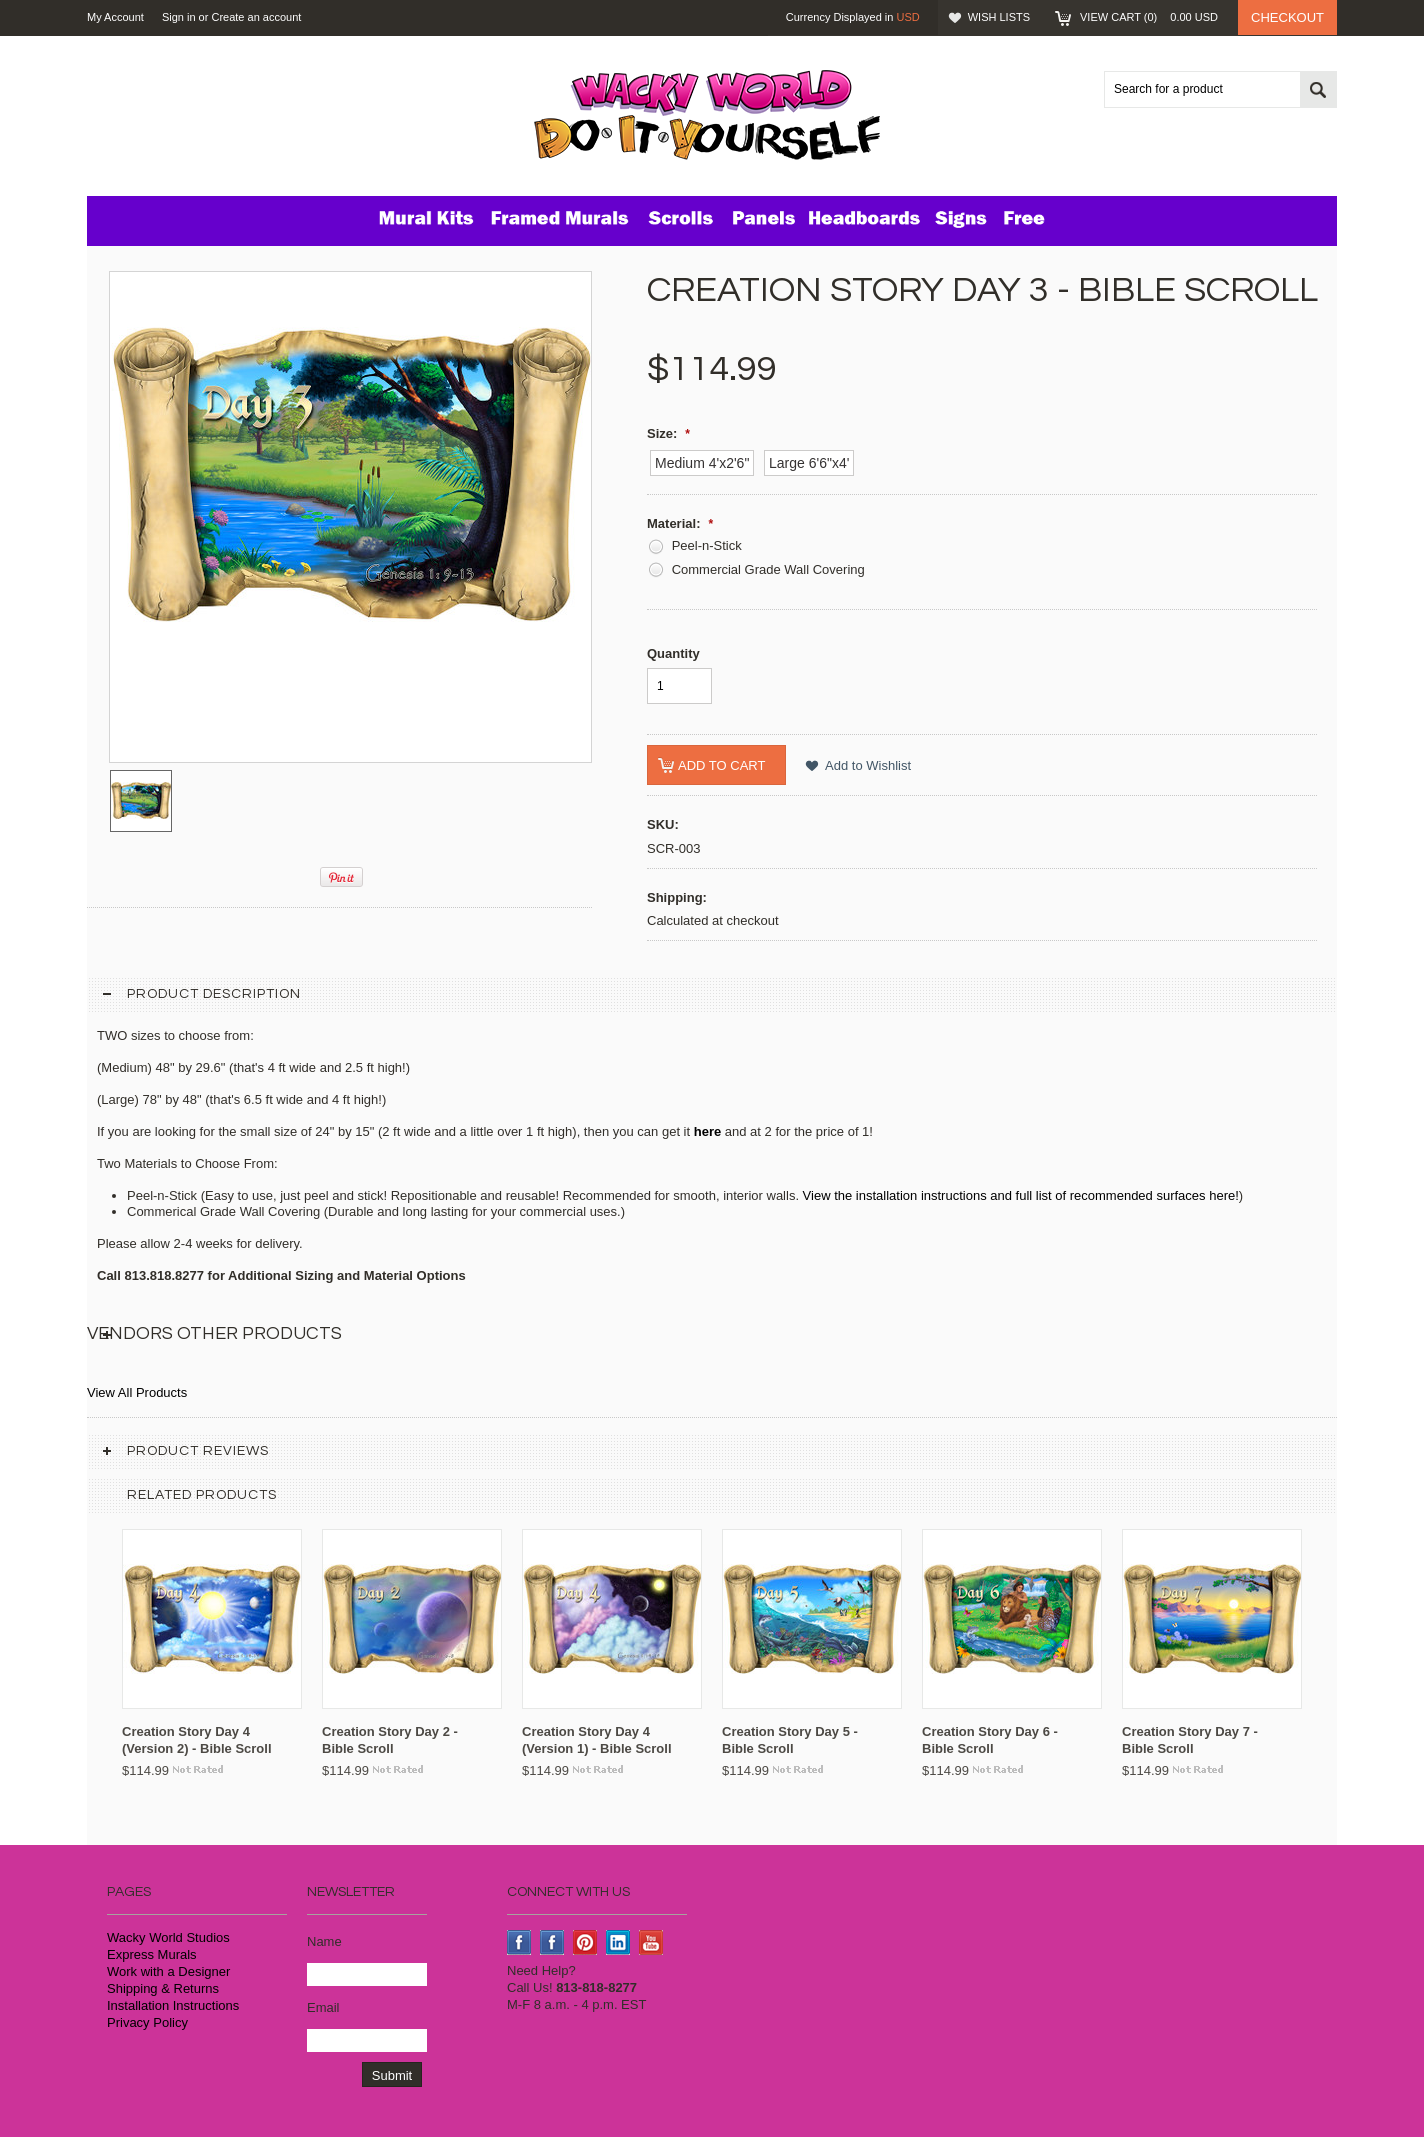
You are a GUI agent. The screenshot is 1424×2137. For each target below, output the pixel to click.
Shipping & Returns (163, 1988)
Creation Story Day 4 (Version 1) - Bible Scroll (597, 1740)
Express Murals (152, 1954)
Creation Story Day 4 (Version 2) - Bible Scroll (197, 1740)
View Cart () (1149, 17)
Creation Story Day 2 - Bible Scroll (390, 1740)
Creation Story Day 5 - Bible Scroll (790, 1740)
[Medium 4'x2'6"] (702, 463)
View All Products (137, 1392)
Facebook (519, 1942)
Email (323, 2007)
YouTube (651, 1942)
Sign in (179, 17)
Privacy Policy (147, 2022)
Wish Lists (999, 17)
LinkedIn (618, 1942)
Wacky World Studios (168, 1937)
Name (324, 1941)
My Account (115, 17)
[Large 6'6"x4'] (809, 463)
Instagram (552, 1942)
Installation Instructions (173, 2005)
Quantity (673, 653)
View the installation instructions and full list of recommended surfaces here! (1021, 1195)
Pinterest (585, 1942)
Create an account (256, 17)
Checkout (1287, 17)
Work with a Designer (168, 1971)
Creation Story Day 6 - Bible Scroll (990, 1740)
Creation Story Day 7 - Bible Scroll (1190, 1740)
